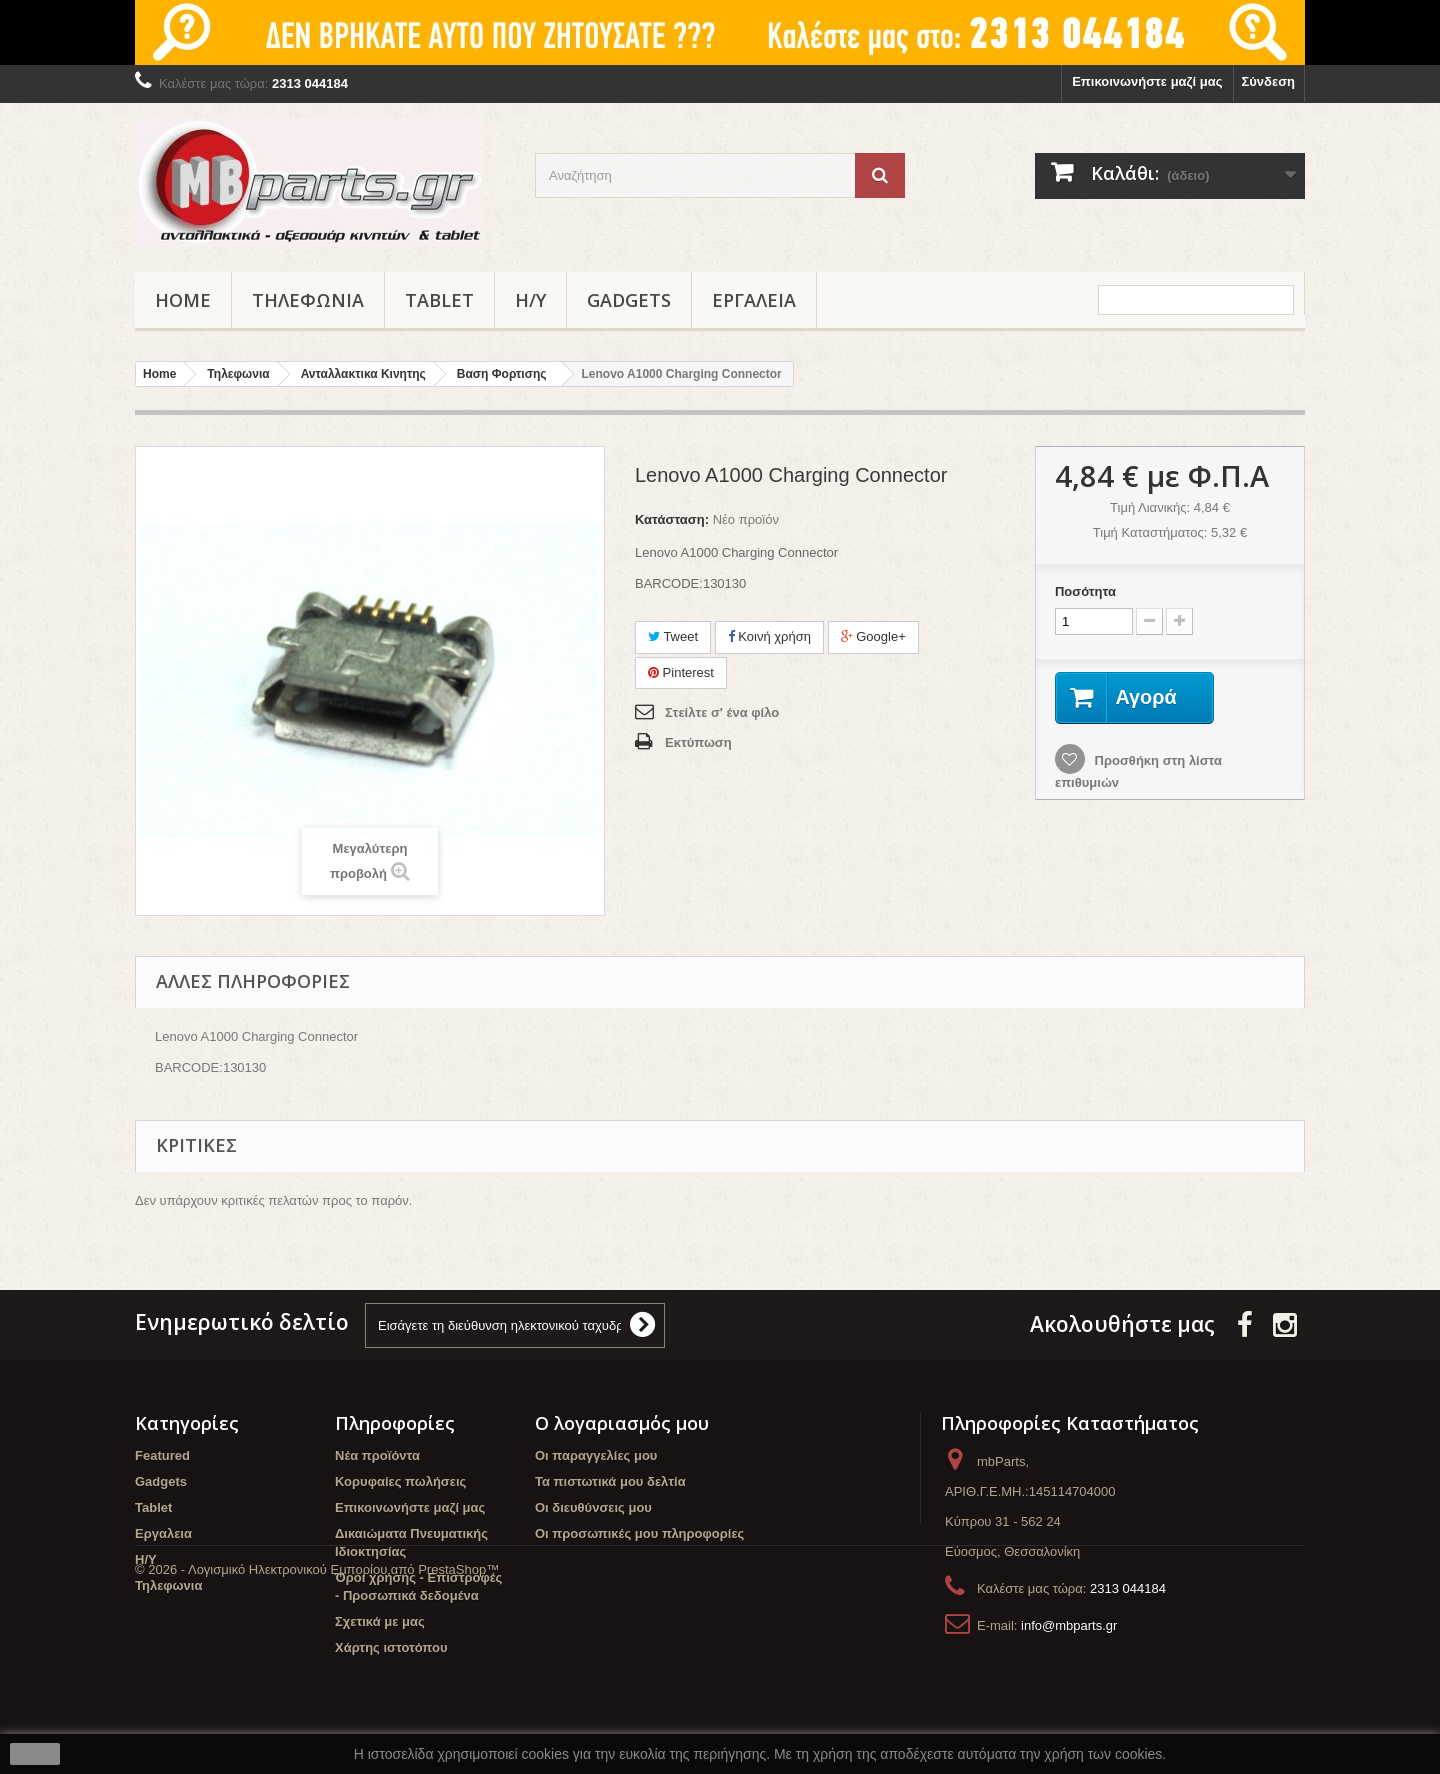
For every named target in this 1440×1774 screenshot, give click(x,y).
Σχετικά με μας (380, 1621)
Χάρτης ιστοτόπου (391, 1647)
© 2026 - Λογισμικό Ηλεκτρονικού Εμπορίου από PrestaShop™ (317, 1719)
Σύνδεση (1269, 81)
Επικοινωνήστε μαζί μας (1147, 81)
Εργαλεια (754, 300)
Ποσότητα (1085, 591)
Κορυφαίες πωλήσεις (400, 1481)
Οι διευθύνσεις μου (593, 1507)
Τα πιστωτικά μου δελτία (610, 1481)
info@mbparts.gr (1069, 1625)
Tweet (673, 636)
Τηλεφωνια (308, 300)
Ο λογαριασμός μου (622, 1423)
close (35, 1754)
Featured (162, 1455)
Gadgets (629, 300)
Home (183, 300)
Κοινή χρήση (769, 636)
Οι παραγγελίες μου (596, 1455)
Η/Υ (530, 300)
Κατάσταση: (672, 519)
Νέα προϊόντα (377, 1455)
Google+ (873, 636)
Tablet (439, 300)
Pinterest (681, 672)
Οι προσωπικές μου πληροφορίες (639, 1533)
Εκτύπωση (698, 742)
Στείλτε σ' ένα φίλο (722, 712)
